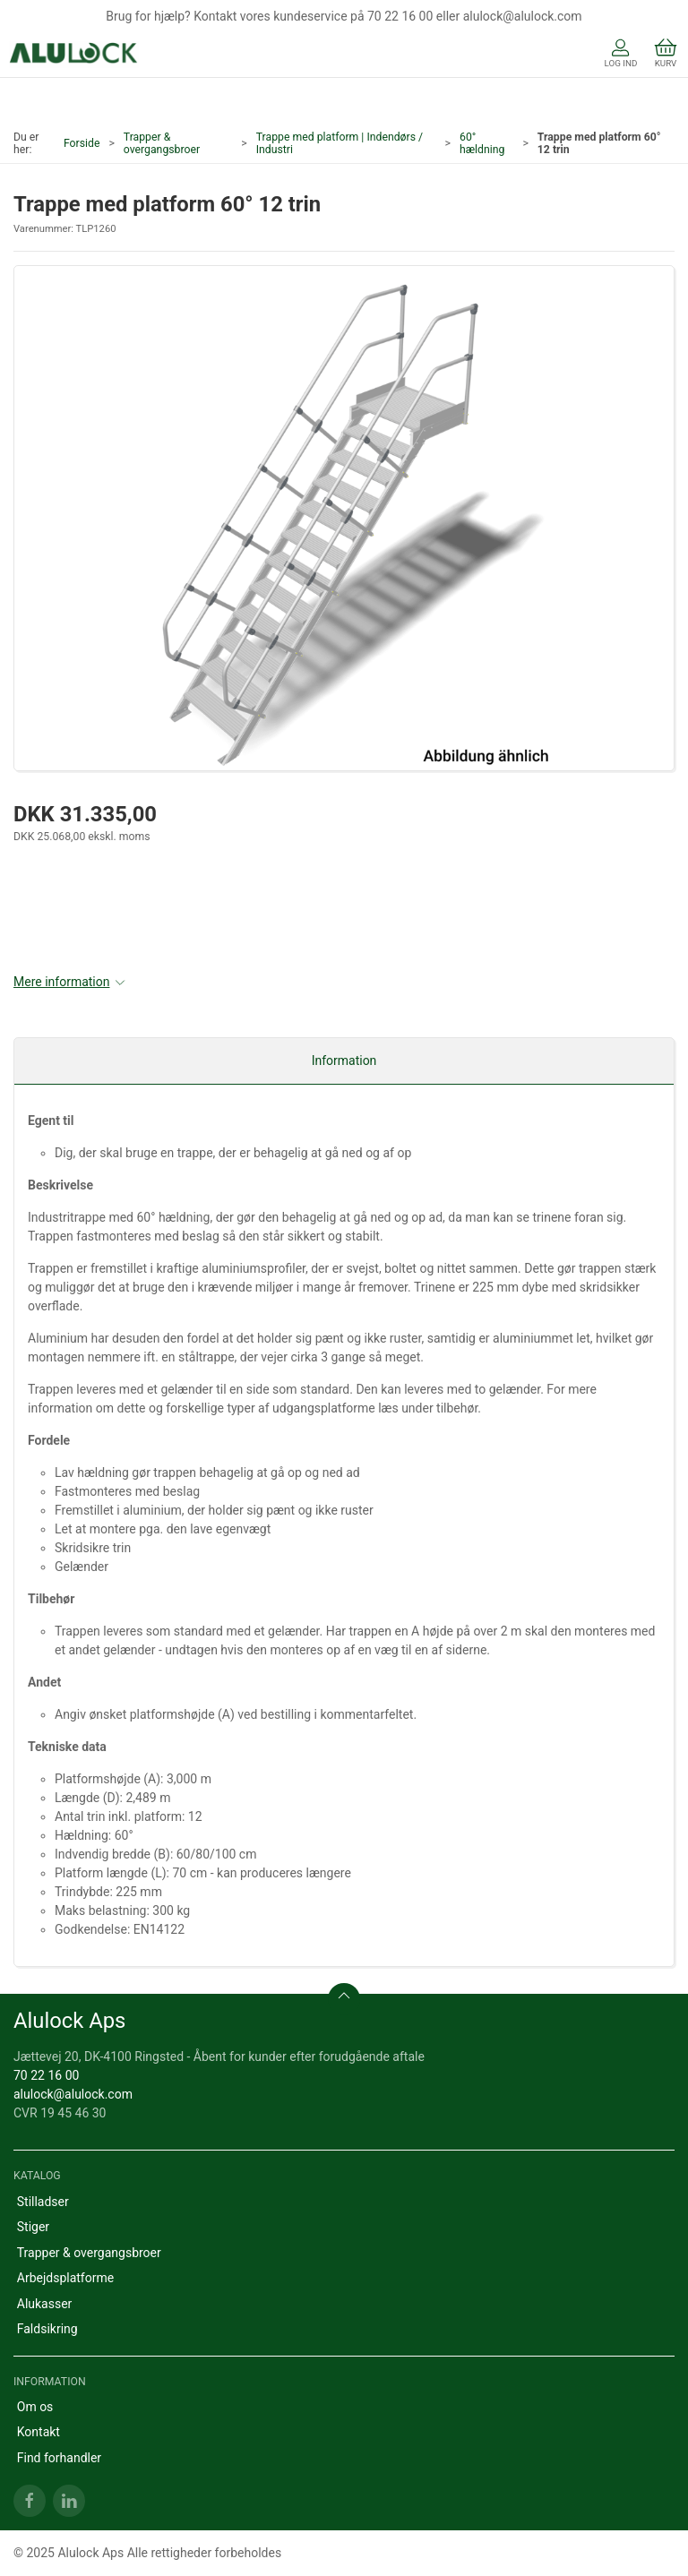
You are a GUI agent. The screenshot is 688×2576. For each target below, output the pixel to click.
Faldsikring (47, 2329)
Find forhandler (59, 2458)
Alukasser (45, 2304)
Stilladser (43, 2201)
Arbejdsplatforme (65, 2278)
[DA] (74, 54)
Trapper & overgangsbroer (162, 143)
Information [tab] (344, 1060)
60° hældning (482, 143)
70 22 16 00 (46, 2075)
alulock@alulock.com (73, 2094)
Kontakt (38, 2432)
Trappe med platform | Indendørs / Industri (339, 143)
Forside (82, 143)
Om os (35, 2407)
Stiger (33, 2227)
